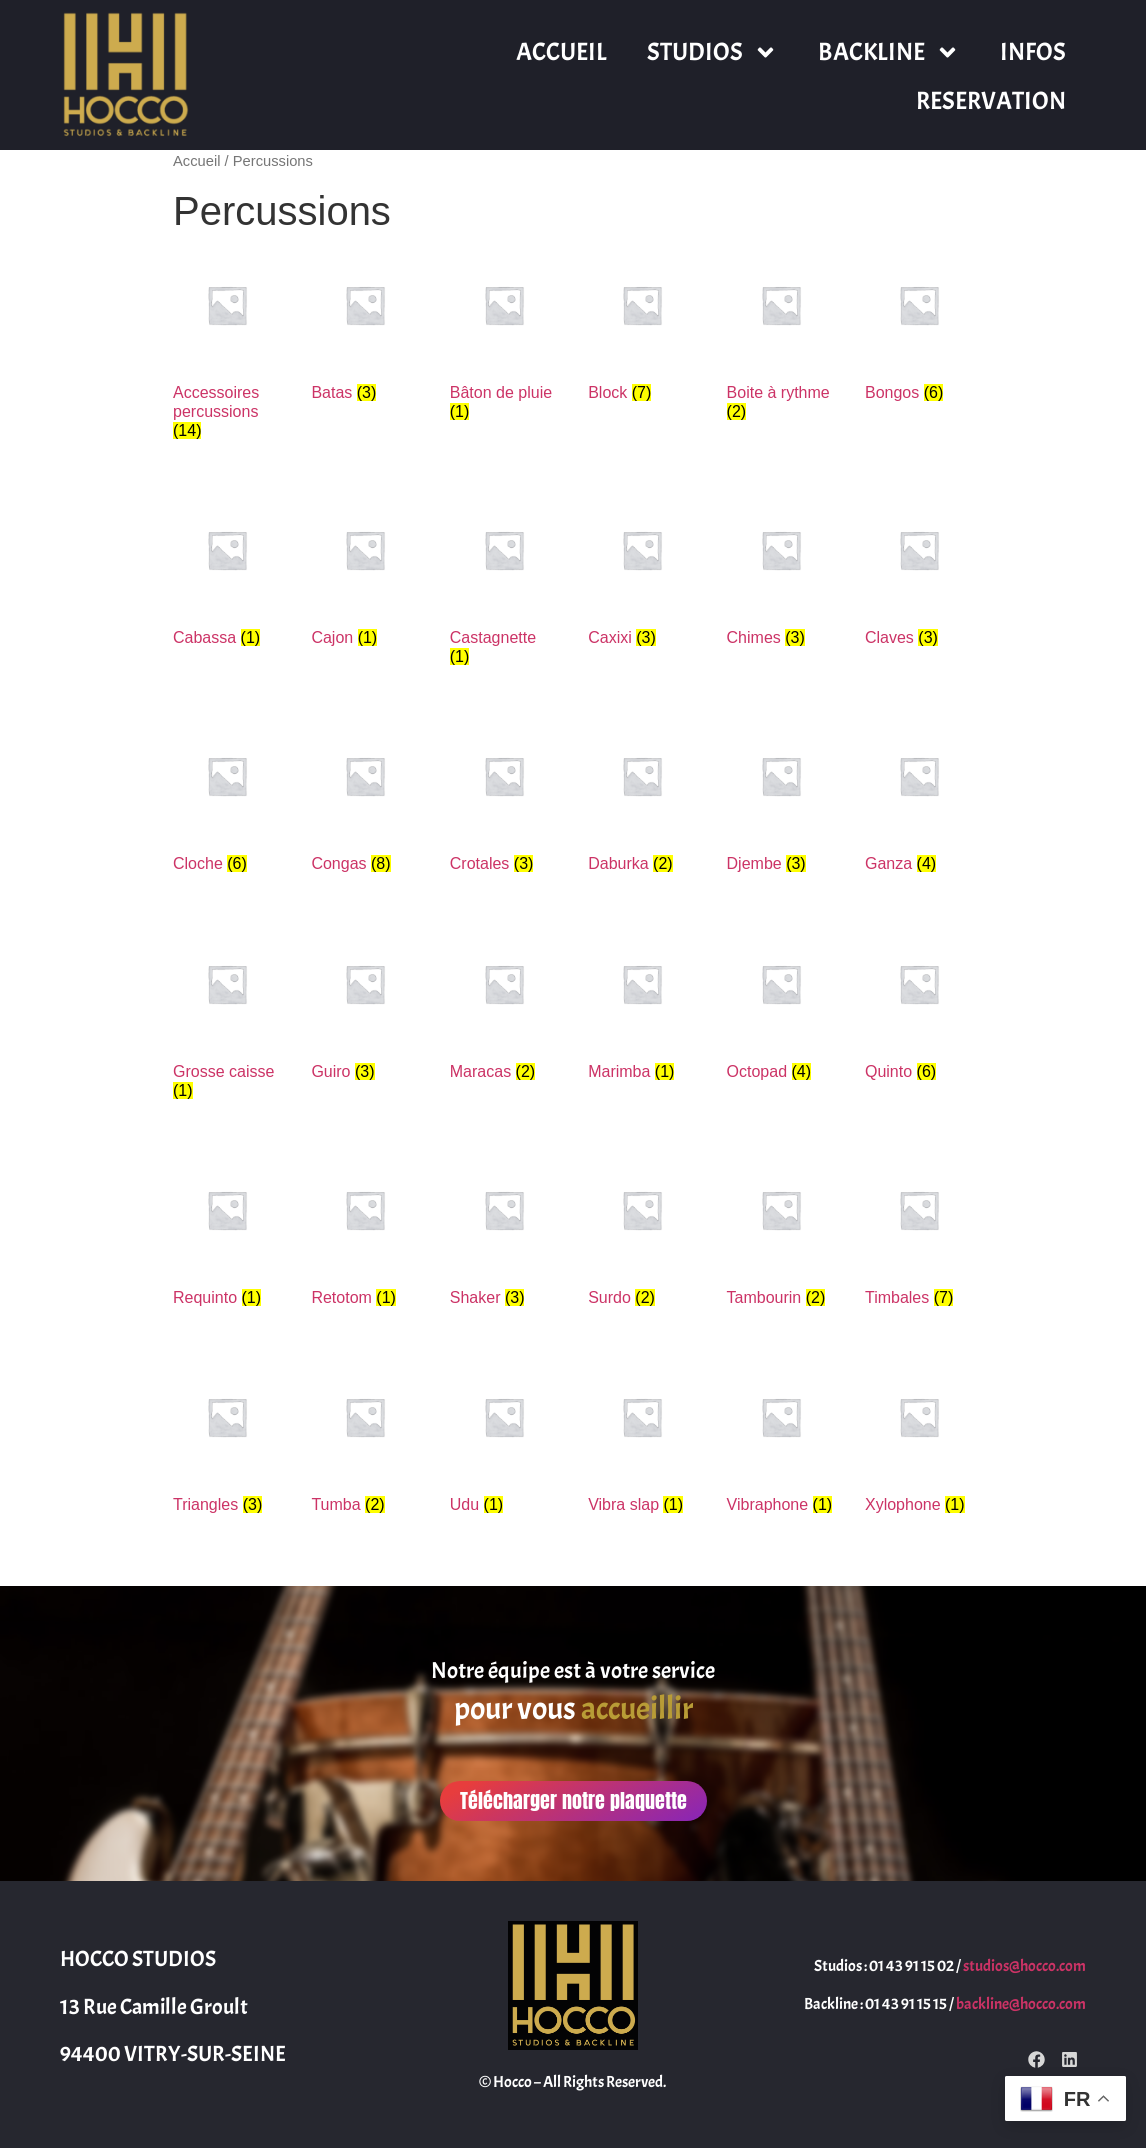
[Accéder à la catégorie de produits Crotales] (504, 801)
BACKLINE (889, 52)
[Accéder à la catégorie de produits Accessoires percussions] (227, 350)
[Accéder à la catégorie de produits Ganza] (919, 801)
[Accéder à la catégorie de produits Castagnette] (504, 585)
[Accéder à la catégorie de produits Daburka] (642, 801)
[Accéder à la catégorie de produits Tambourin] (781, 1235)
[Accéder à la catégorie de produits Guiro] (365, 1009)
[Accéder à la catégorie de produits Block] (642, 330)
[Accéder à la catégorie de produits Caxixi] (642, 575)
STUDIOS (712, 52)
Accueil (196, 161)
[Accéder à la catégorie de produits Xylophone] (919, 1442)
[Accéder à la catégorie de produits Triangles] (227, 1442)
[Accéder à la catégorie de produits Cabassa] (227, 575)
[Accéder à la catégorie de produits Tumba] (365, 1442)
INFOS (1033, 52)
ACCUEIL (561, 52)
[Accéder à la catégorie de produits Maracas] (504, 1009)
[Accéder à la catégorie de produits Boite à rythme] (781, 340)
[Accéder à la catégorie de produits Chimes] (781, 575)
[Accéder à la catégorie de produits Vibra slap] (642, 1442)
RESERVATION (991, 101)
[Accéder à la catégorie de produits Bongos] (919, 330)
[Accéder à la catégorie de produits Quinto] (919, 1009)
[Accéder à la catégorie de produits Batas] (365, 330)
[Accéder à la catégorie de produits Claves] (919, 575)
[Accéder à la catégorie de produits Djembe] (781, 801)
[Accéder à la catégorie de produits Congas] (365, 801)
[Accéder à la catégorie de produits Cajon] (365, 575)
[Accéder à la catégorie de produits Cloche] (227, 801)
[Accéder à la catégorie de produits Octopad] (781, 1009)
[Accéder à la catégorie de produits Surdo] (642, 1235)
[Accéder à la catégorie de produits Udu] (504, 1442)
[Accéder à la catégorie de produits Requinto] (227, 1235)
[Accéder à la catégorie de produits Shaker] (504, 1235)
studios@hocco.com (1024, 1966)
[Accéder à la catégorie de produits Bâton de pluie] (504, 340)
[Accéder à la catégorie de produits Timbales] (919, 1235)
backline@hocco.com (1021, 2004)
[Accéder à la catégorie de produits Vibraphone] (781, 1442)
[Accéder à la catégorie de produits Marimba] (642, 1009)
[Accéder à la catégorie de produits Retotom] (365, 1235)
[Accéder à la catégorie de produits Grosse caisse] (227, 1019)
